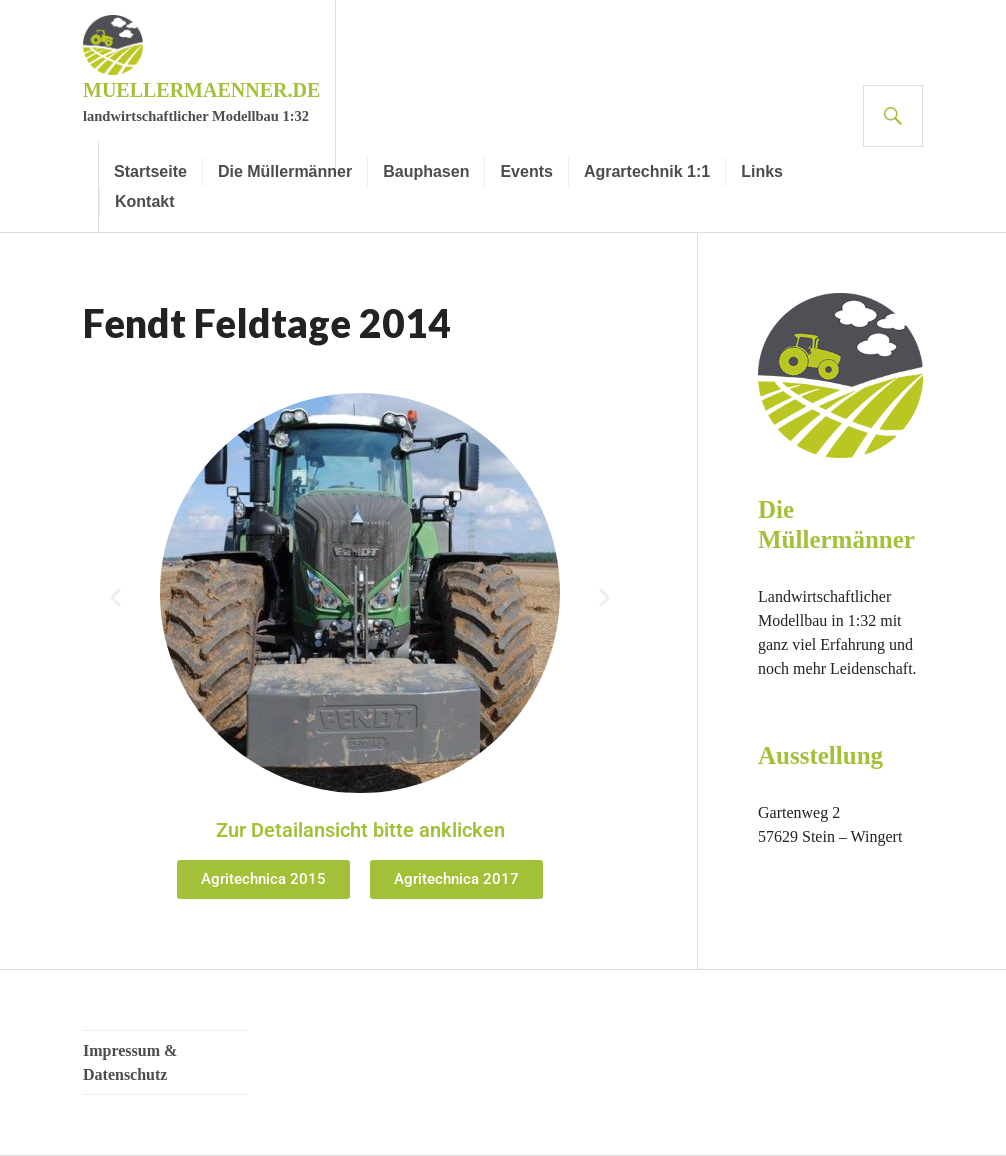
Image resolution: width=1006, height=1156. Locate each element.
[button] (115, 596)
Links (762, 171)
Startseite (150, 171)
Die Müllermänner (285, 171)
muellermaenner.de (201, 90)
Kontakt (145, 201)
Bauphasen (426, 171)
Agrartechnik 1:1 (647, 171)
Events (526, 171)
